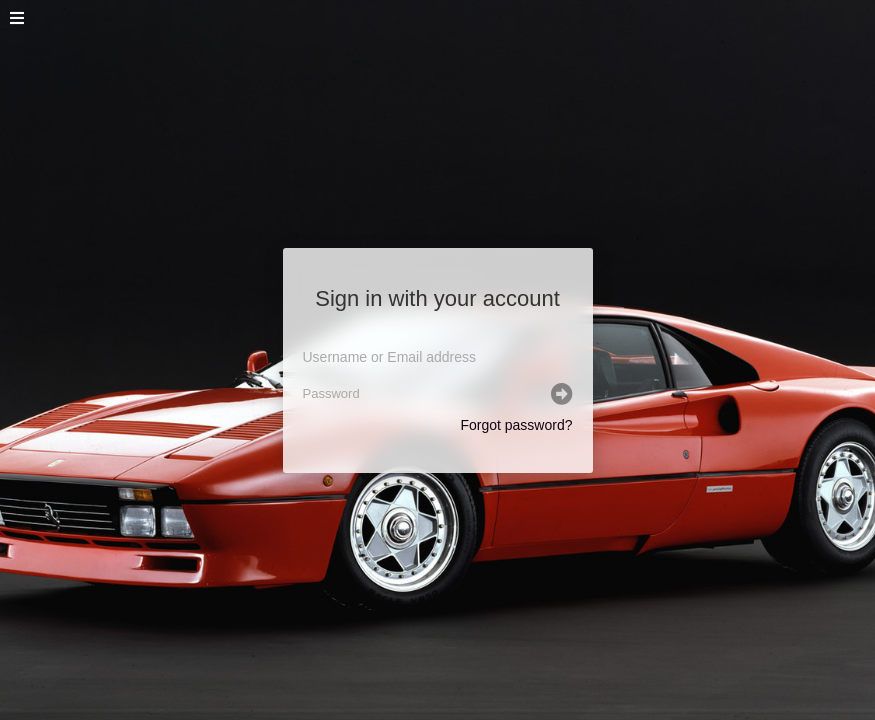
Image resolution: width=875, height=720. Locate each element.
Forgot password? (516, 425)
